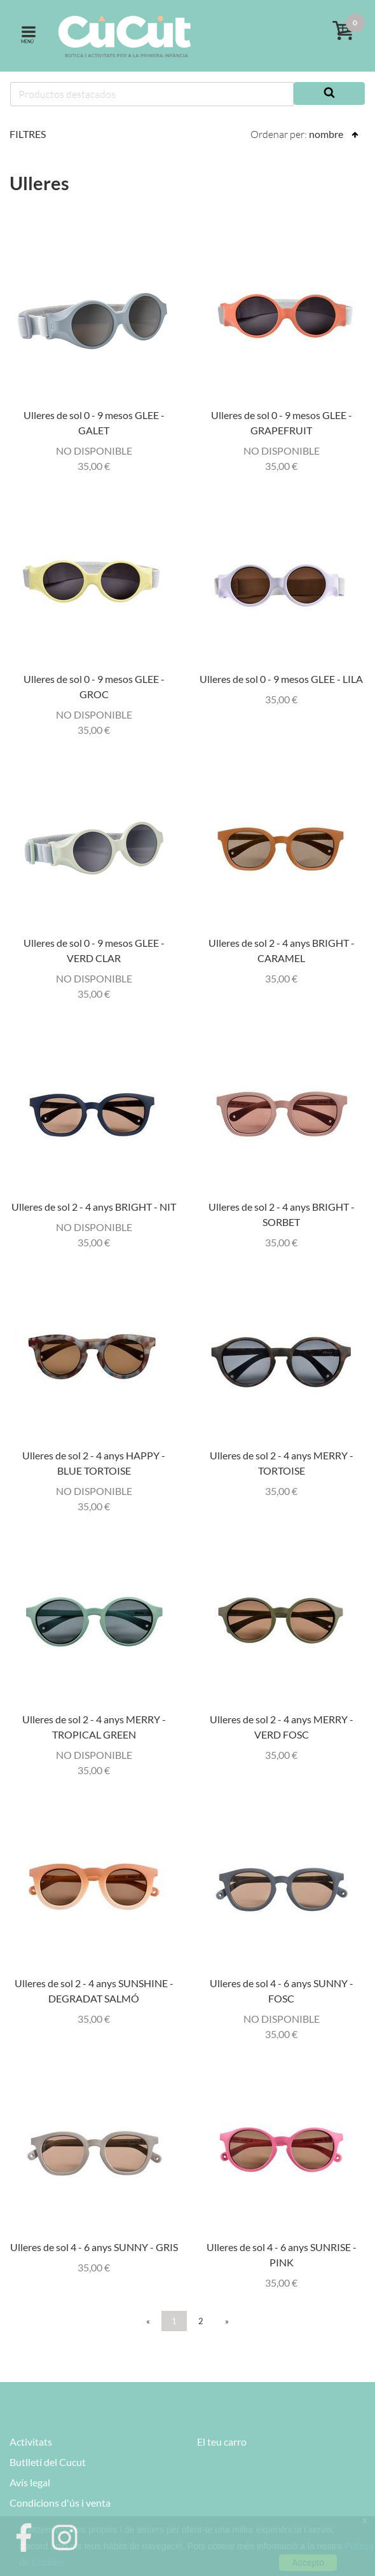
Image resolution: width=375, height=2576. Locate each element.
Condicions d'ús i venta (60, 2503)
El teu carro (222, 2441)
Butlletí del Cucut (48, 2462)
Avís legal (30, 2482)
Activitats (31, 2441)
